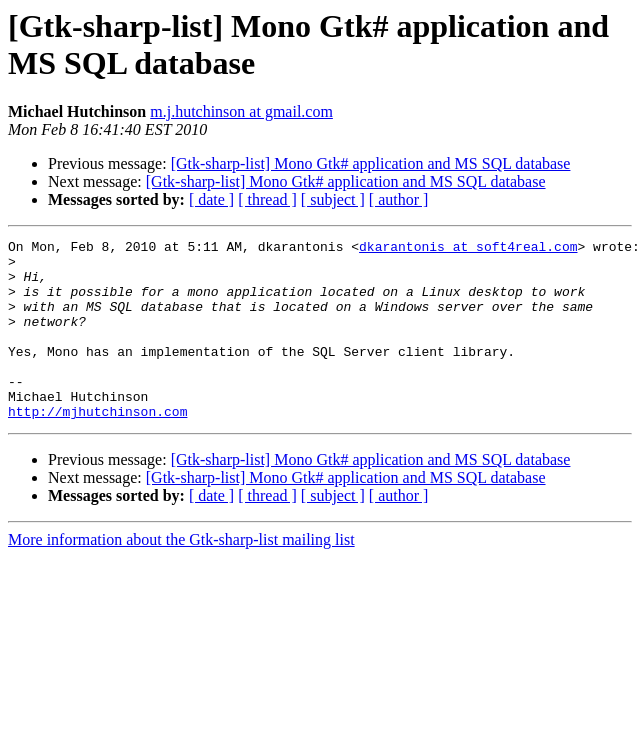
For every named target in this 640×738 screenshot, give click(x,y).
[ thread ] (267, 199)
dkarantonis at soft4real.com (468, 249)
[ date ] (211, 199)
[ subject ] (333, 199)
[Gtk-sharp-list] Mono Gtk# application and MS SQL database (371, 163)
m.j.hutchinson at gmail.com (241, 111)
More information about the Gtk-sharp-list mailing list (181, 575)
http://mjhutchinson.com (97, 447)
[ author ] (399, 199)
